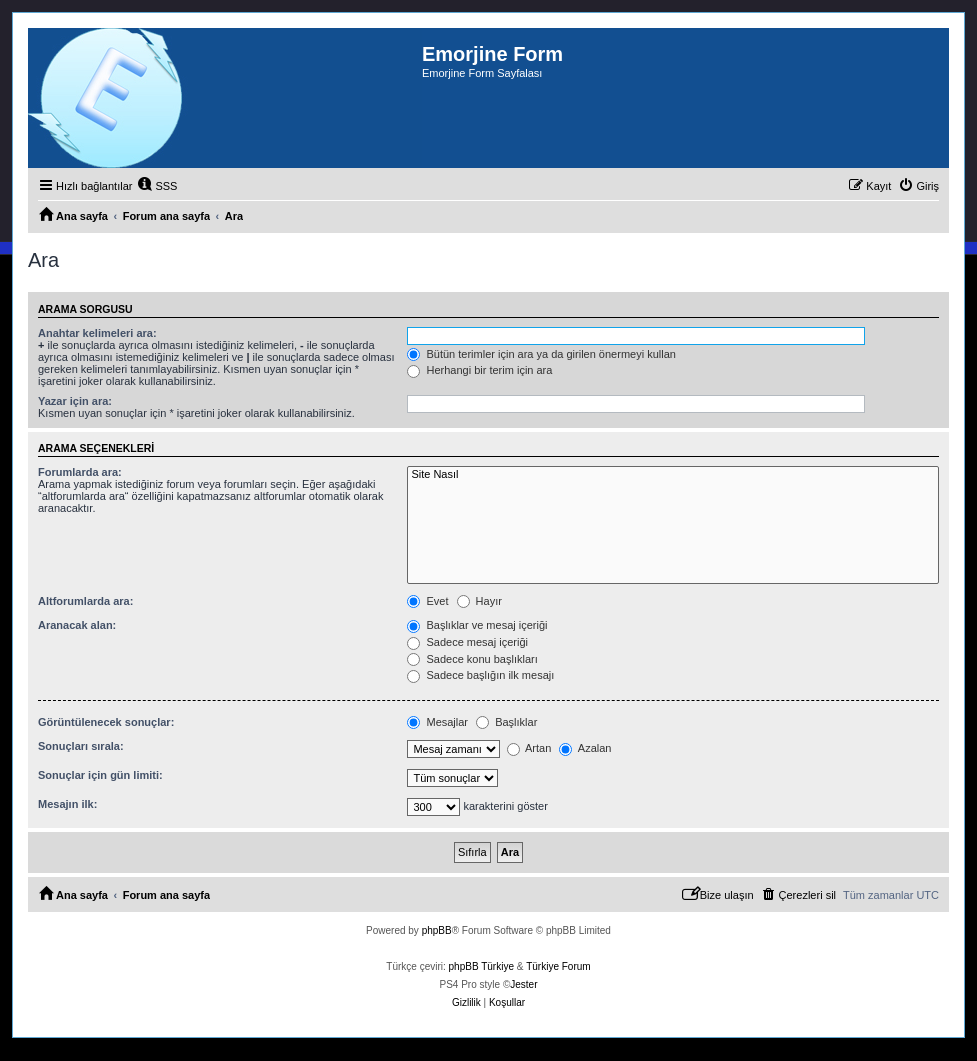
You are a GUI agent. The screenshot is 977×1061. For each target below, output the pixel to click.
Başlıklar (506, 722)
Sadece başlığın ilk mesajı (480, 675)
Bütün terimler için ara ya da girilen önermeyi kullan (541, 354)
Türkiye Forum (558, 966)
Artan (529, 748)
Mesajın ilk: (67, 804)
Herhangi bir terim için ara (479, 370)
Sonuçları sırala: (81, 746)
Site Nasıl (673, 475)
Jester (523, 984)
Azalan (585, 748)
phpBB (437, 930)
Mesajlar (437, 722)
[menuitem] (157, 186)
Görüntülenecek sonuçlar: (106, 722)
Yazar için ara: (75, 401)
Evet (427, 601)
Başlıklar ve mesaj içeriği (477, 625)
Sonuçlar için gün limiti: (100, 775)
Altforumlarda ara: (85, 601)
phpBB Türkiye (481, 966)
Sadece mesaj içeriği (467, 642)
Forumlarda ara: (80, 472)
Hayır (479, 601)
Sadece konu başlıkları (472, 659)
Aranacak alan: (77, 625)
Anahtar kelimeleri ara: (97, 333)
